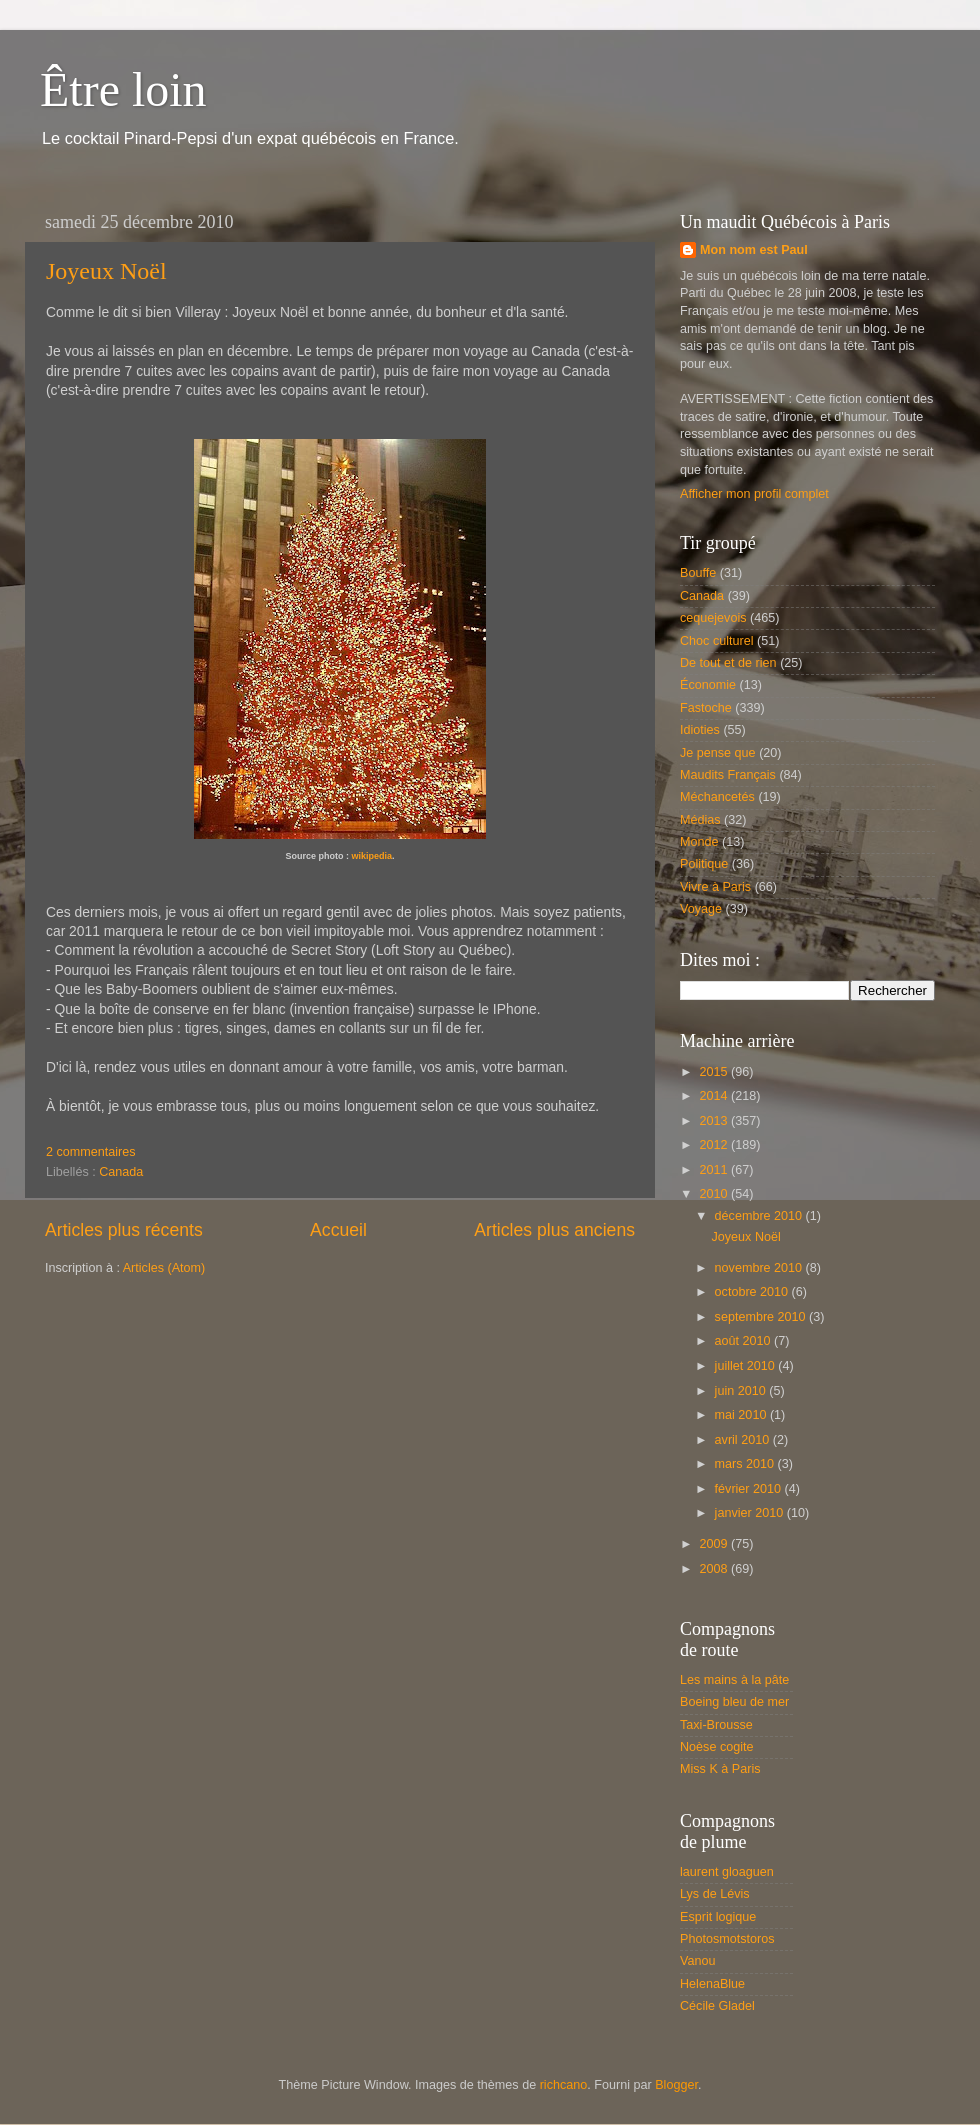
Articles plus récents (124, 1230)
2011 (715, 1170)
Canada (121, 1172)
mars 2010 (746, 1464)
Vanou (697, 1961)
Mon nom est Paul (754, 250)
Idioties (700, 730)
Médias (700, 820)
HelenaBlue (712, 1984)
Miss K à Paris (720, 1769)
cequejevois (713, 618)
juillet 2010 (747, 1366)
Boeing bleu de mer (734, 1702)
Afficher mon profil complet (754, 494)
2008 (715, 1569)
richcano (564, 2085)
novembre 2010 (760, 1268)
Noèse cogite (717, 1747)
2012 (715, 1145)
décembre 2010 (760, 1216)
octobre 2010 (753, 1292)
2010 (715, 1194)
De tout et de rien (728, 663)
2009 (715, 1544)
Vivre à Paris (715, 887)
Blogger (676, 2085)
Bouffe (698, 573)
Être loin (123, 89)
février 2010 (750, 1489)
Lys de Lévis (715, 1894)
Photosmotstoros (727, 1939)
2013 (715, 1121)
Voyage (701, 909)
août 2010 (745, 1341)
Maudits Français (728, 775)
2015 (715, 1072)
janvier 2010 (751, 1513)
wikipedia (371, 856)
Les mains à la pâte (734, 1680)
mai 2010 (742, 1415)
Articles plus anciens (554, 1230)
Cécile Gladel (717, 2006)
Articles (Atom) (164, 1268)
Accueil (338, 1230)
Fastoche (706, 708)
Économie (708, 685)
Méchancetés (717, 797)
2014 (715, 1096)
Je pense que (718, 753)
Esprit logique (718, 1917)
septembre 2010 (762, 1317)
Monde (699, 842)
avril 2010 (744, 1440)
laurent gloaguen (727, 1872)
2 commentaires (91, 1152)
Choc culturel (717, 641)
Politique (704, 864)
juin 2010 (742, 1391)
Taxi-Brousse (716, 1725)
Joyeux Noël (106, 271)
